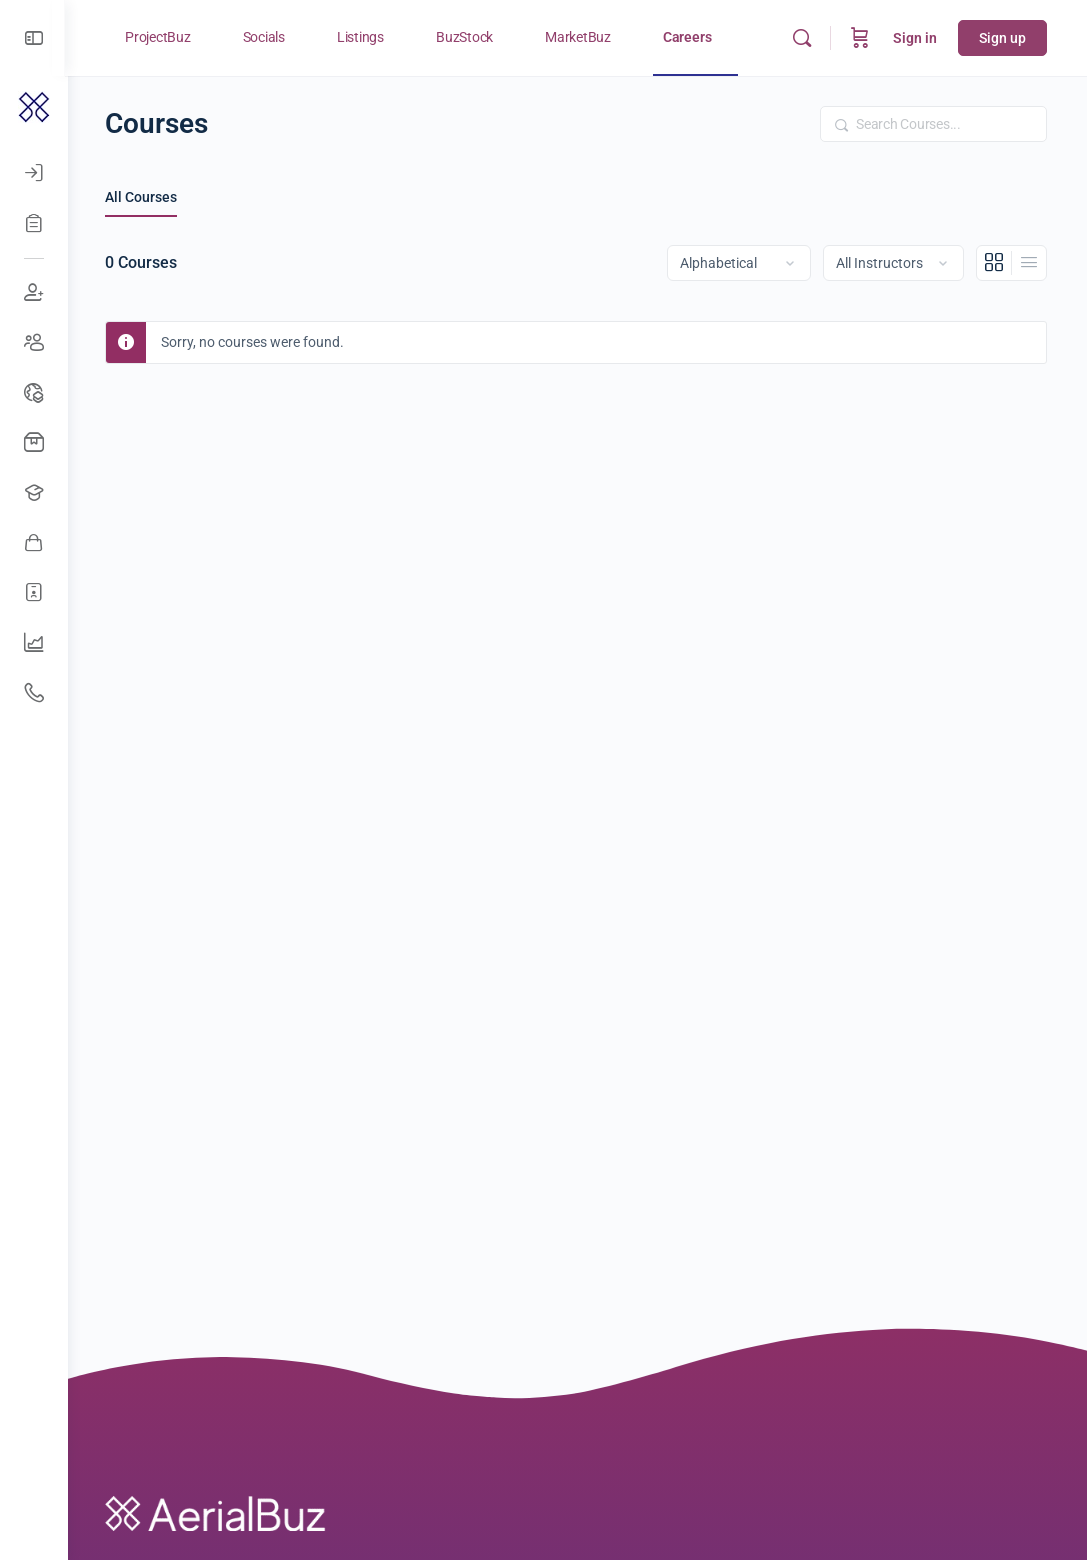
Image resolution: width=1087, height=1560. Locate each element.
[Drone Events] (34, 393)
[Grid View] (994, 263)
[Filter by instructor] (893, 263)
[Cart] (860, 38)
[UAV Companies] (34, 643)
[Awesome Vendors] (34, 543)
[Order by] (739, 263)
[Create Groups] (34, 343)
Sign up (1002, 38)
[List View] (1029, 263)
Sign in (915, 38)
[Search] (802, 38)
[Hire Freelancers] (34, 593)
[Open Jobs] (34, 493)
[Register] (34, 223)
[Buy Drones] (34, 443)
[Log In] (34, 173)
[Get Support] (34, 693)
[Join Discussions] (34, 293)
